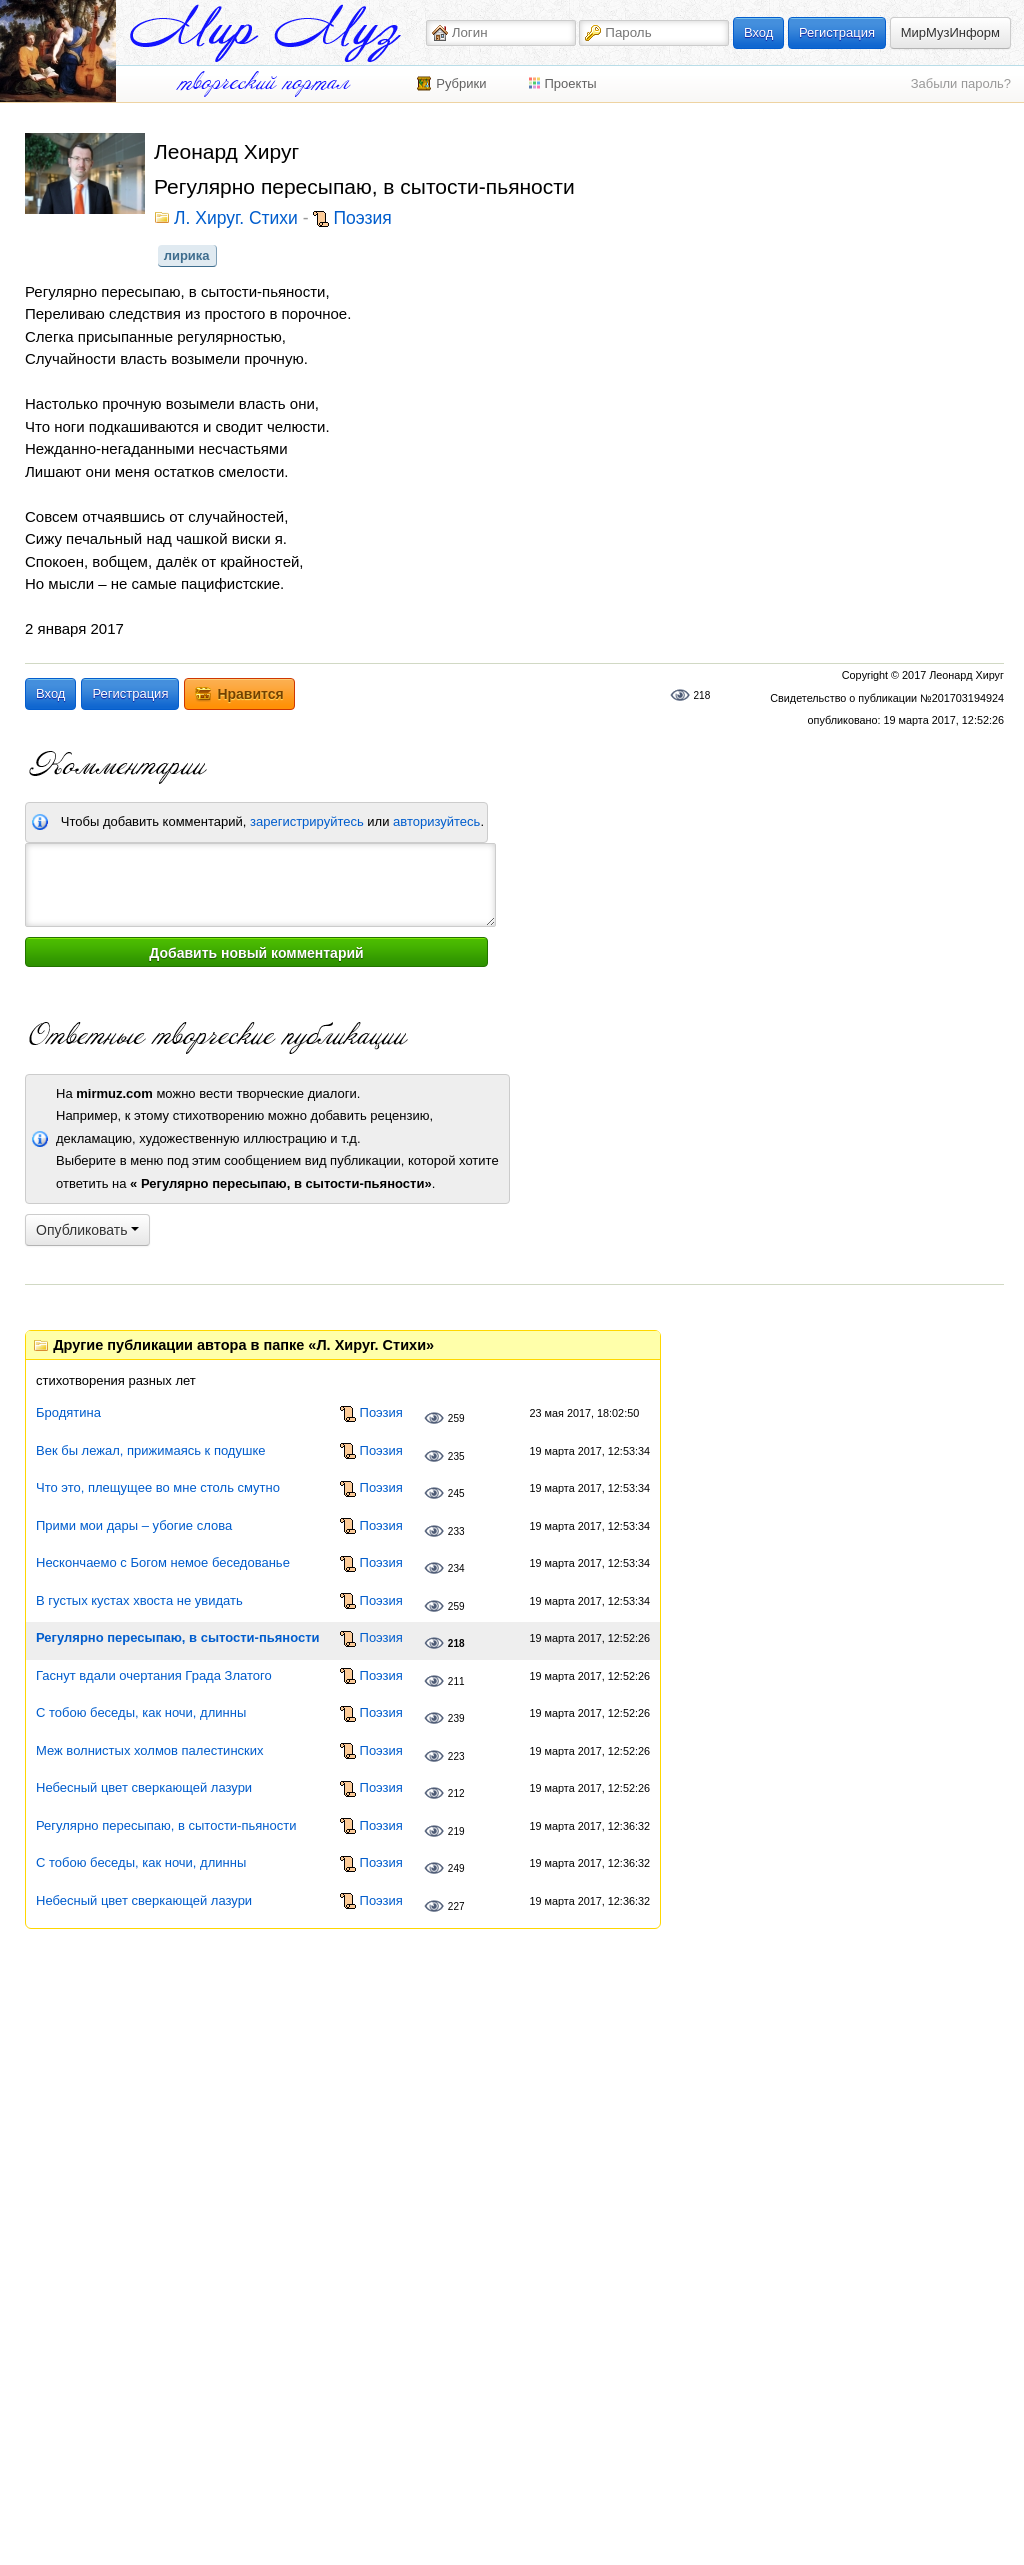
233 (456, 1531)
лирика (187, 255)
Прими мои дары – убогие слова (134, 1525)
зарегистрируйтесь (307, 821)
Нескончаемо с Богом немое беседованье (163, 1562)
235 (456, 1456)
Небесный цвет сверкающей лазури (144, 1787)
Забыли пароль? (961, 83)
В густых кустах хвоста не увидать (139, 1600)
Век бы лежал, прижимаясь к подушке (150, 1450)
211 (456, 1681)
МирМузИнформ (950, 32)
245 (456, 1493)
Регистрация (837, 32)
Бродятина (68, 1412)
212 (456, 1793)
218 (702, 695)
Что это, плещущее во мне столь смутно (158, 1487)
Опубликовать (87, 1230)
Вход (758, 32)
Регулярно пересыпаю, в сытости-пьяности (178, 1637)
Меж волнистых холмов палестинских (150, 1750)
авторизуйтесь (436, 821)
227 (456, 1906)
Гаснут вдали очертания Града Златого (154, 1675)
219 (456, 1831)
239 (456, 1718)
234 (456, 1568)
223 (456, 1756)
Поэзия (362, 219)
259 (456, 1418)
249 (456, 1868)
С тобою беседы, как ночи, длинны (141, 1712)
